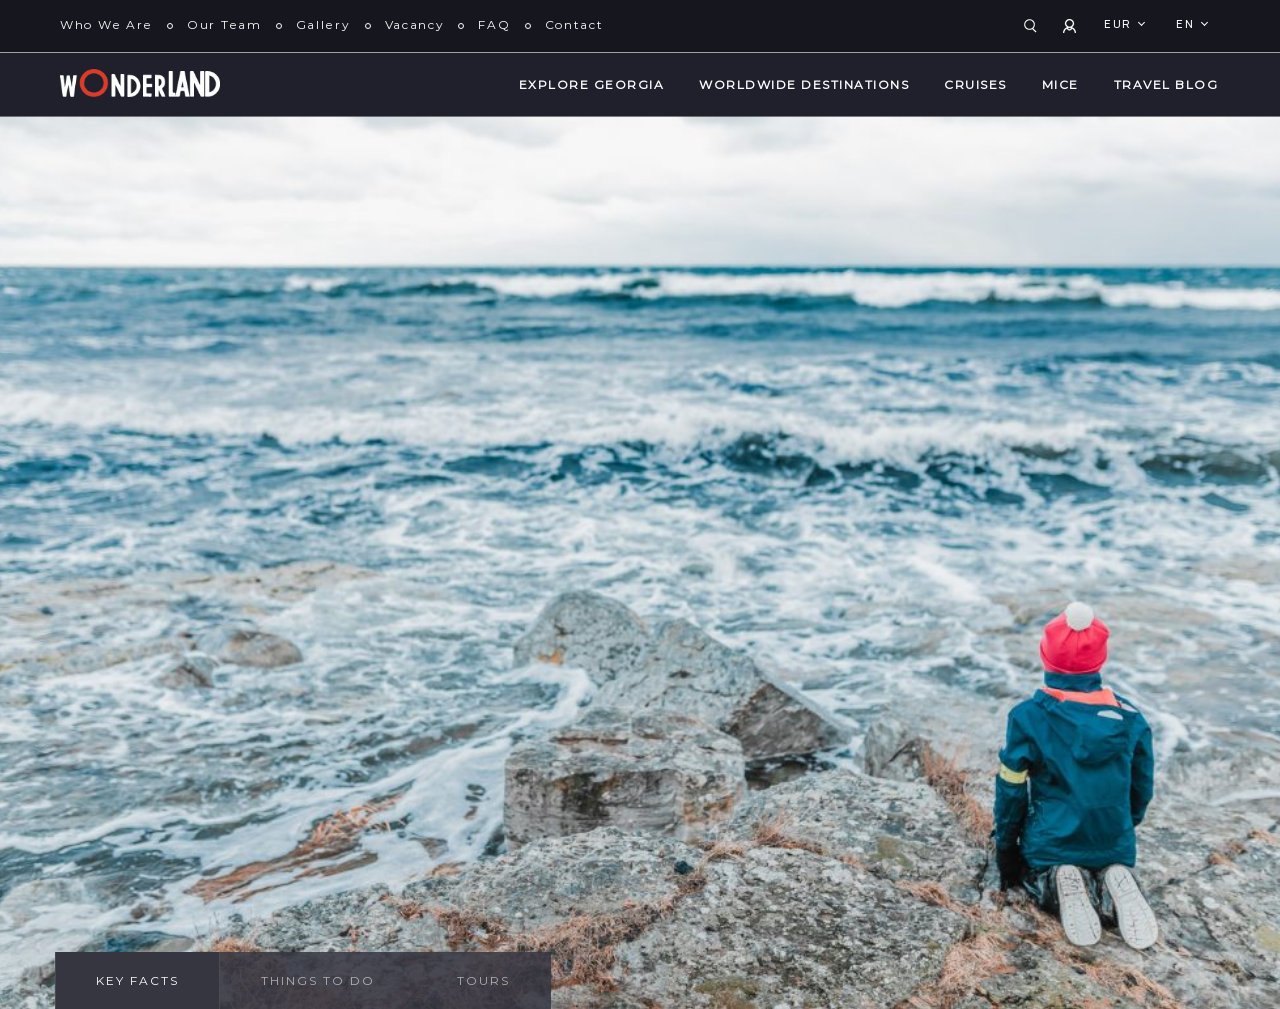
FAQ (494, 24)
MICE (1060, 84)
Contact (574, 24)
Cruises (975, 84)
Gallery (323, 24)
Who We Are (106, 24)
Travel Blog (1166, 84)
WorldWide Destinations (804, 84)
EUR (1120, 25)
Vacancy (415, 24)
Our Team (224, 24)
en (1187, 25)
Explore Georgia (592, 84)
